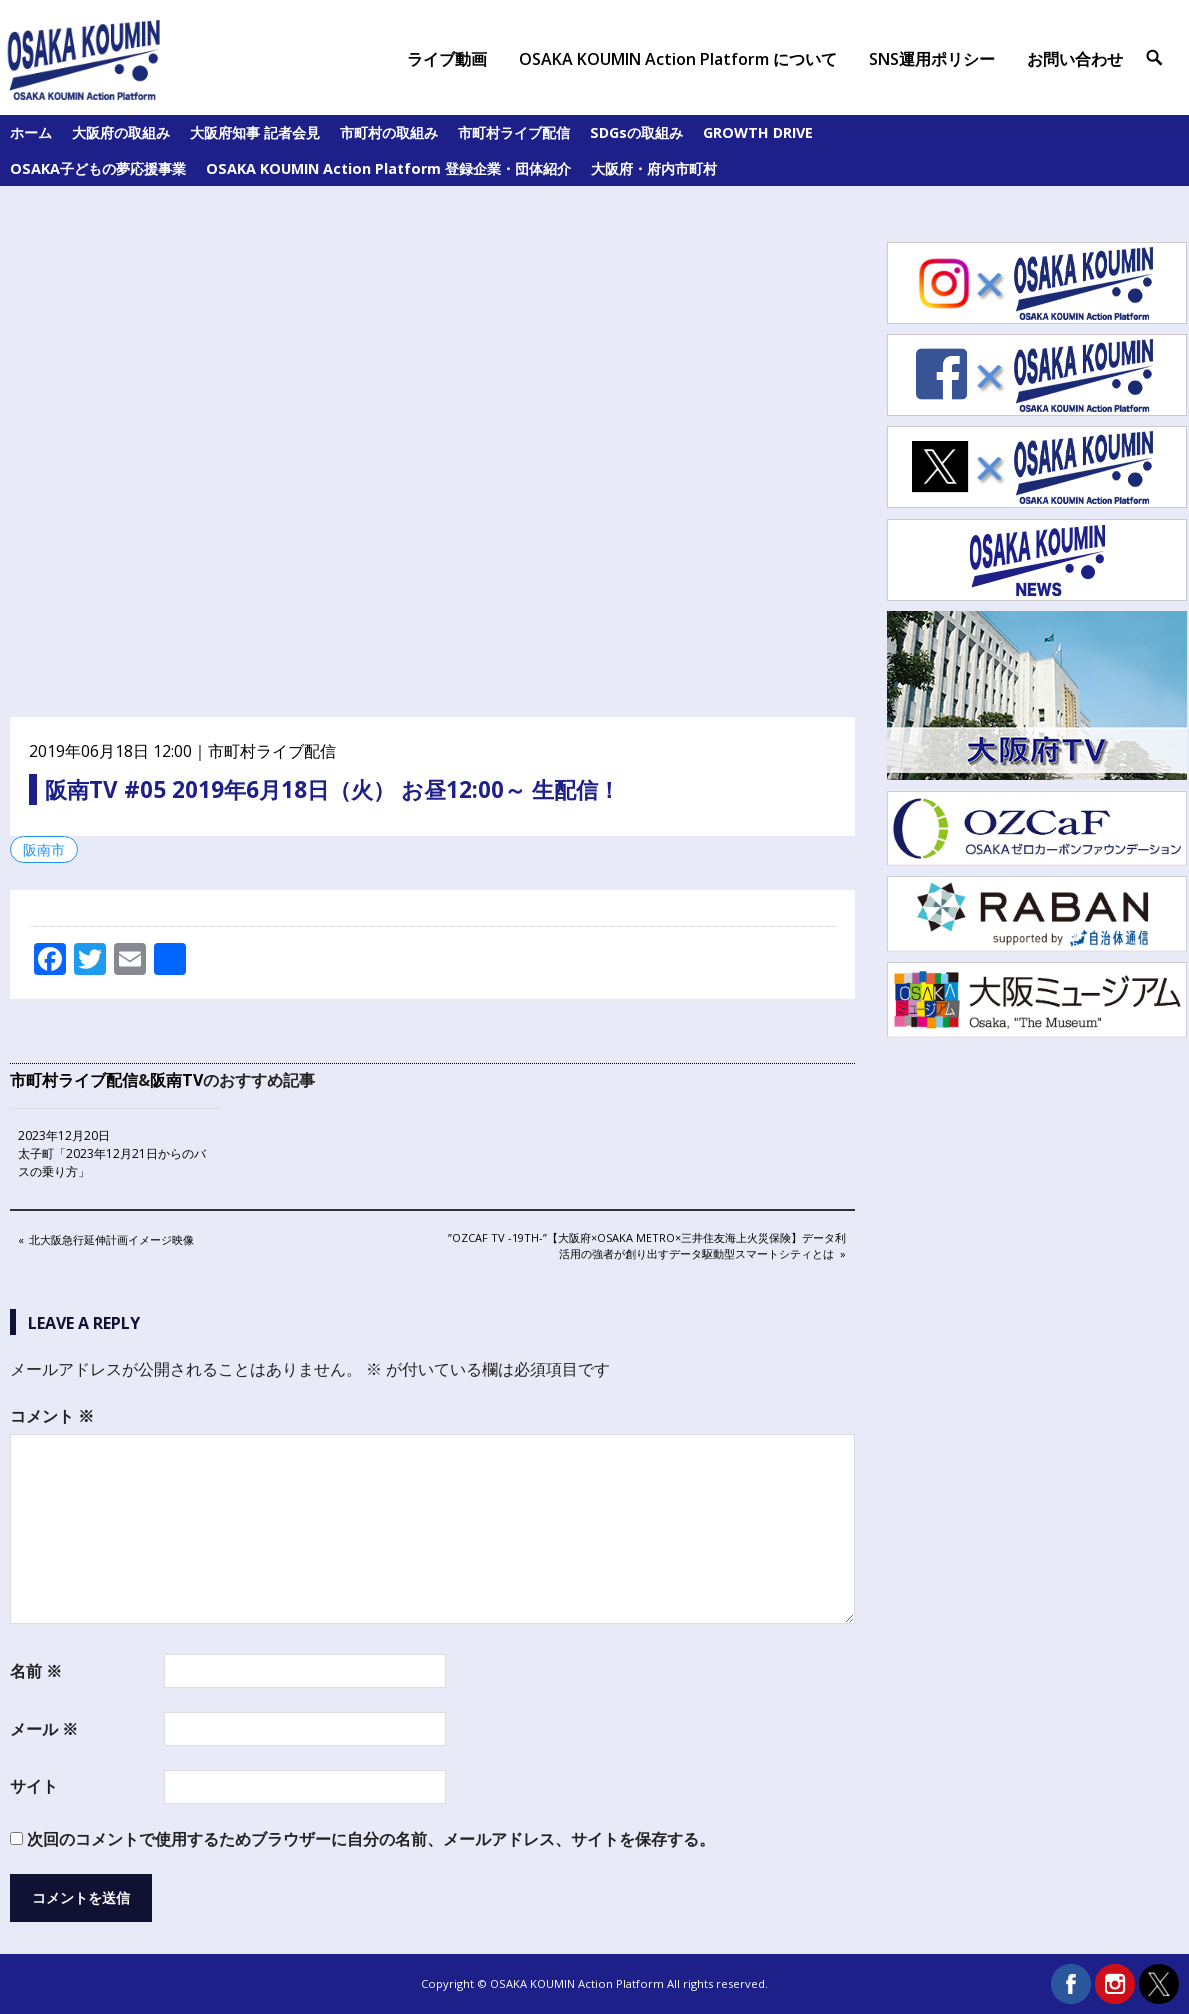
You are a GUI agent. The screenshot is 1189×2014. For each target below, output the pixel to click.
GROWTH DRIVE (758, 132)
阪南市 (44, 849)
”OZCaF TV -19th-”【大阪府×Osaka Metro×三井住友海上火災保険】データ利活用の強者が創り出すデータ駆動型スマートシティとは (646, 1244)
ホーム (31, 132)
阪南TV (176, 1080)
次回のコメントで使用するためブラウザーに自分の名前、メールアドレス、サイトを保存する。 (371, 1839)
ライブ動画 (447, 59)
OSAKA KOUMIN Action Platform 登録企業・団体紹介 (388, 168)
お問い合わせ (1075, 59)
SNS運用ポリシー (932, 59)
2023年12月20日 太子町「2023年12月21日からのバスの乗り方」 (112, 1153)
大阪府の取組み (121, 132)
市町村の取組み (389, 132)
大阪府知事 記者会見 (255, 132)
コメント (52, 1416)
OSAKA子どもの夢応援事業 (98, 168)
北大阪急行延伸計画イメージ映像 (111, 1241)
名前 (36, 1671)
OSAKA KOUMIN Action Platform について (678, 59)
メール (44, 1729)
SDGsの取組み (636, 132)
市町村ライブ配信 (514, 132)
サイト (34, 1786)
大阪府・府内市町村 (654, 168)
